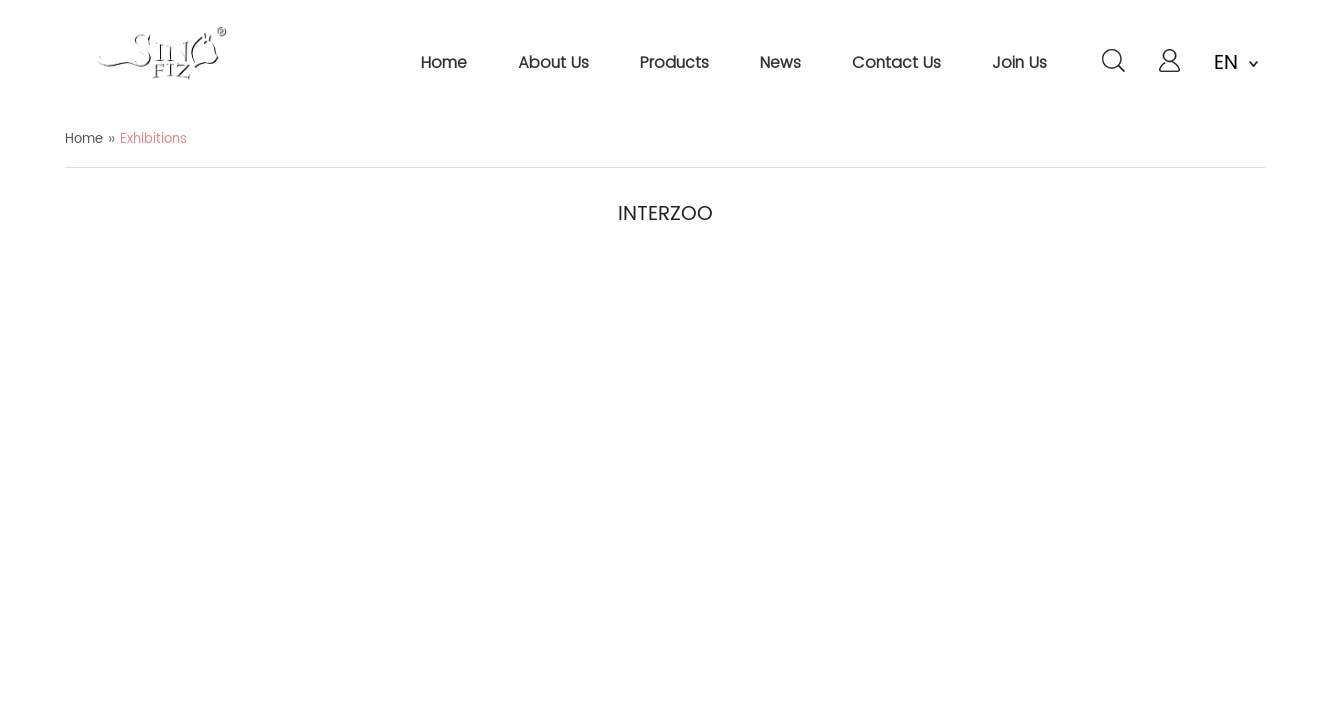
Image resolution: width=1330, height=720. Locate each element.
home (444, 62)
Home (84, 139)
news (780, 62)
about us (553, 62)
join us (1019, 62)
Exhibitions (153, 139)
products (674, 62)
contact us (896, 62)
